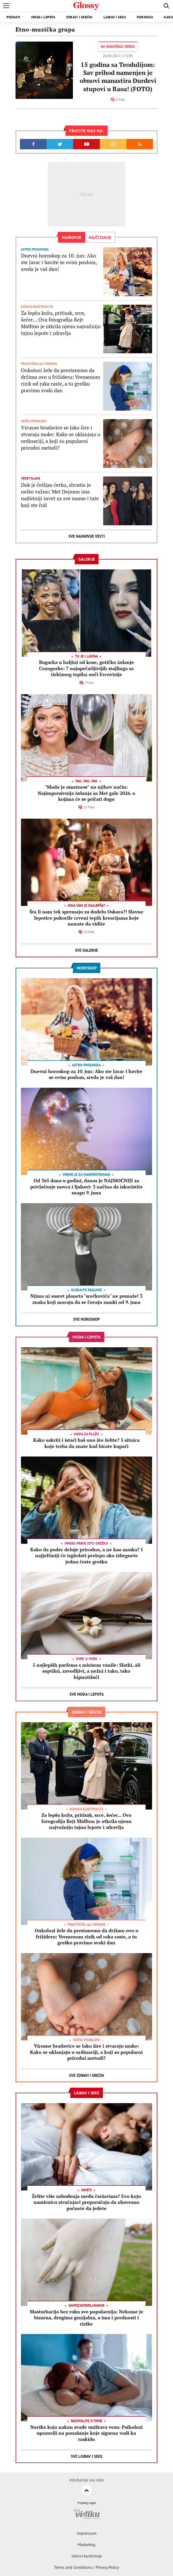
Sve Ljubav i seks (86, 2456)
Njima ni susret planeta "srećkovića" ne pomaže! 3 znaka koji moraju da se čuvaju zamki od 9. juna (86, 1299)
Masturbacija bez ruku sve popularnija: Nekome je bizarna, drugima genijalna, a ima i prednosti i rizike (86, 2317)
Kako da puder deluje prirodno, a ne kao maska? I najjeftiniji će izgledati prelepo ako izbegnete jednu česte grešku (86, 1555)
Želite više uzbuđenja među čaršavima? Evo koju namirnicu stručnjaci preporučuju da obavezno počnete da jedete (86, 2202)
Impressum (86, 2533)
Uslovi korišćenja (87, 2555)
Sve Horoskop (86, 1319)
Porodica (145, 17)
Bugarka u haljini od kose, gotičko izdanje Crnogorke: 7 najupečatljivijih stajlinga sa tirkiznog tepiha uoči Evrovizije (86, 668)
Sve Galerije (86, 950)
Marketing (86, 2544)
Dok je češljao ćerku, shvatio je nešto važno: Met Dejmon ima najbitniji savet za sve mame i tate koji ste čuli (60, 495)
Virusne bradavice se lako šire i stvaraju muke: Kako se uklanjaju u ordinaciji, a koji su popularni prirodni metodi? (60, 437)
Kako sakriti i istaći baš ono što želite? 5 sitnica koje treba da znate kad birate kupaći (86, 1443)
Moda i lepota (43, 17)
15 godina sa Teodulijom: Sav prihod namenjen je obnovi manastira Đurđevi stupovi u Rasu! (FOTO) (118, 76)
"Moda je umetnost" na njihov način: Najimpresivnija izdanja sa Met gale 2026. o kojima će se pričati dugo (86, 793)
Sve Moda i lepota (87, 1694)
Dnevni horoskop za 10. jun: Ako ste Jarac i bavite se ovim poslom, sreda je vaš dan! (59, 262)
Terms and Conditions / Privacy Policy (86, 2567)
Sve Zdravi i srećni (86, 2075)
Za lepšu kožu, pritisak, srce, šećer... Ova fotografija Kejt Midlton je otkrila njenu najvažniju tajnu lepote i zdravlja (61, 323)
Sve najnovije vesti (87, 536)
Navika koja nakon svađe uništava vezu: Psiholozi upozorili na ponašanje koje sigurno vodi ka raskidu (86, 2433)
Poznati (13, 17)
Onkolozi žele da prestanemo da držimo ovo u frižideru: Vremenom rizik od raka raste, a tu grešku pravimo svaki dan (60, 380)
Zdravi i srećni (79, 17)
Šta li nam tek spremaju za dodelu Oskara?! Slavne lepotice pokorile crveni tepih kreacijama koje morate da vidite (86, 918)
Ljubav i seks (114, 17)
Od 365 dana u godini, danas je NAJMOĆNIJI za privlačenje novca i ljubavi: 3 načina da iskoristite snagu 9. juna (86, 1186)
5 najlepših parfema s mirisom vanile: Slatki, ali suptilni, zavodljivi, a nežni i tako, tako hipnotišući (86, 1671)
